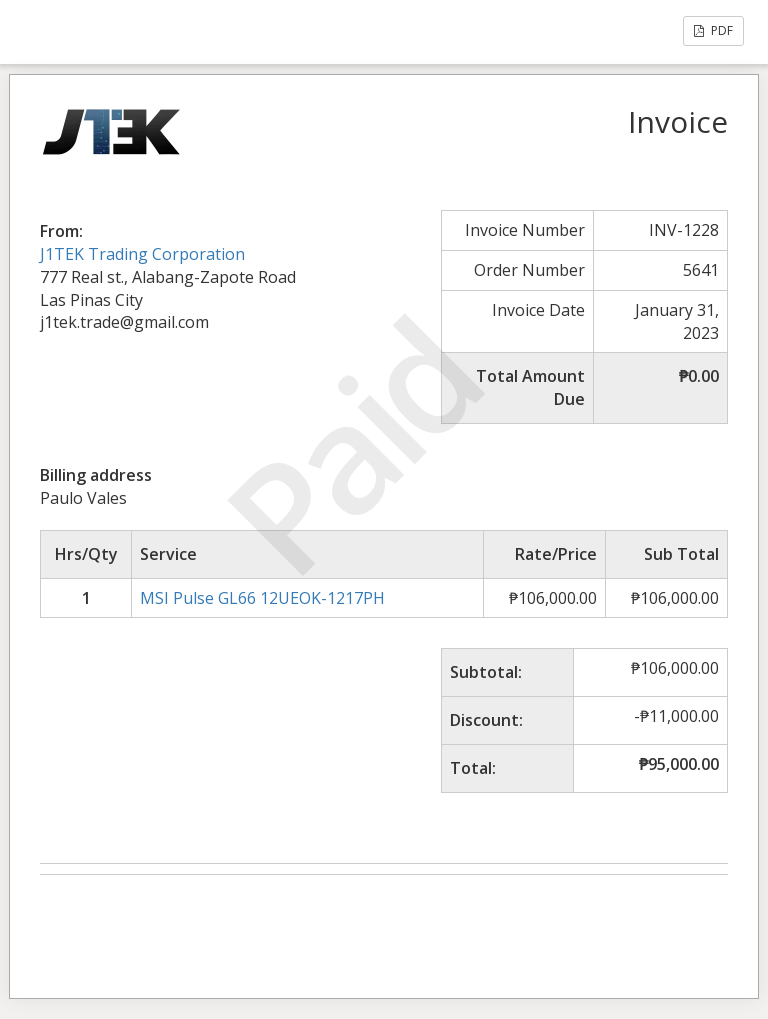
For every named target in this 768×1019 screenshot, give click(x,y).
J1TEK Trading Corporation (142, 254)
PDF (713, 30)
